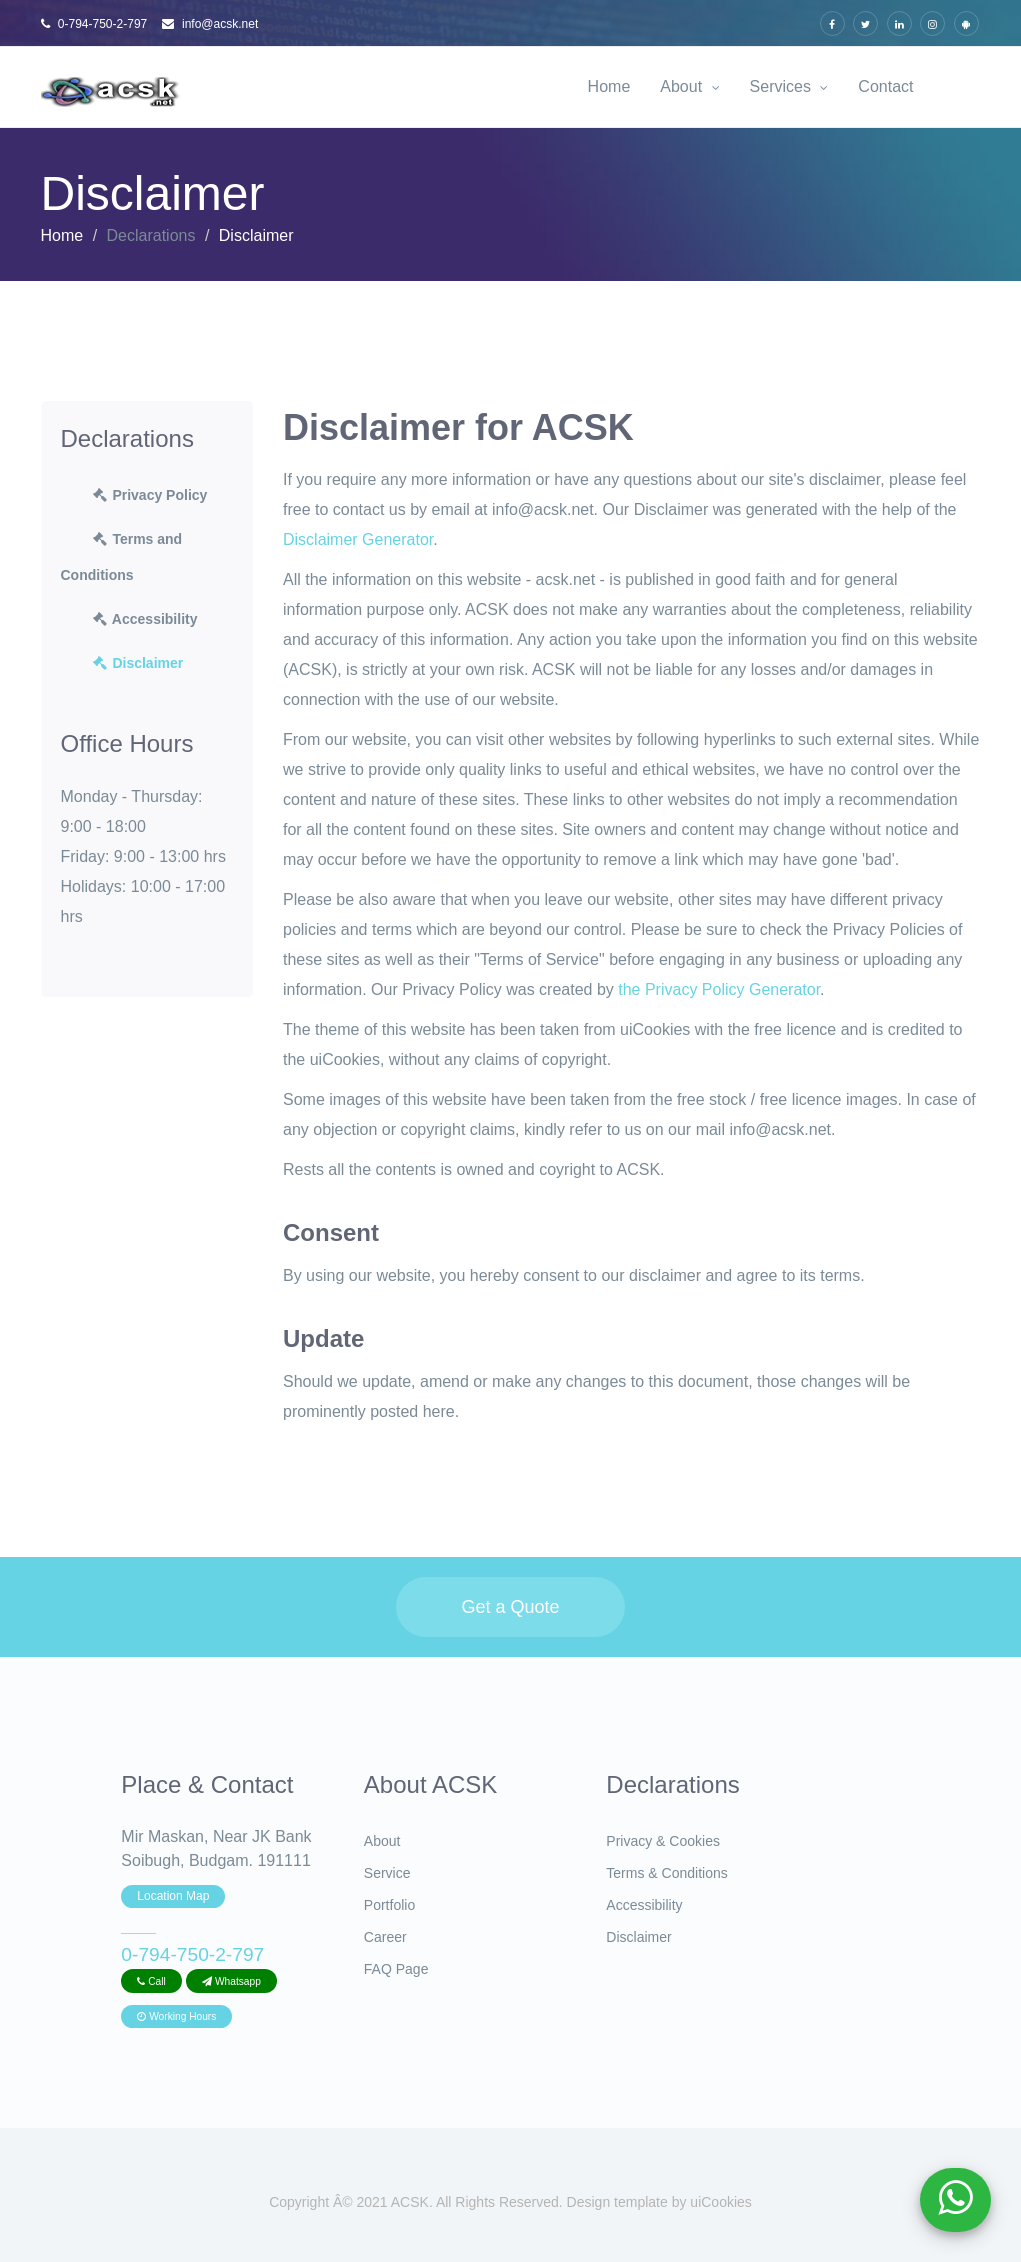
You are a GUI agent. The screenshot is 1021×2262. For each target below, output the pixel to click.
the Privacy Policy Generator (719, 989)
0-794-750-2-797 (94, 24)
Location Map (173, 1896)
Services (789, 86)
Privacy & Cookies (663, 1841)
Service (387, 1873)
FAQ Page (396, 1969)
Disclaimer (137, 663)
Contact (885, 86)
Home (609, 86)
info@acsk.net (210, 24)
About (689, 86)
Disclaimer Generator (358, 539)
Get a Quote (510, 1607)
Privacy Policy (149, 495)
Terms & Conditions (666, 1873)
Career (385, 1937)
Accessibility (144, 619)
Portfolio (389, 1905)
